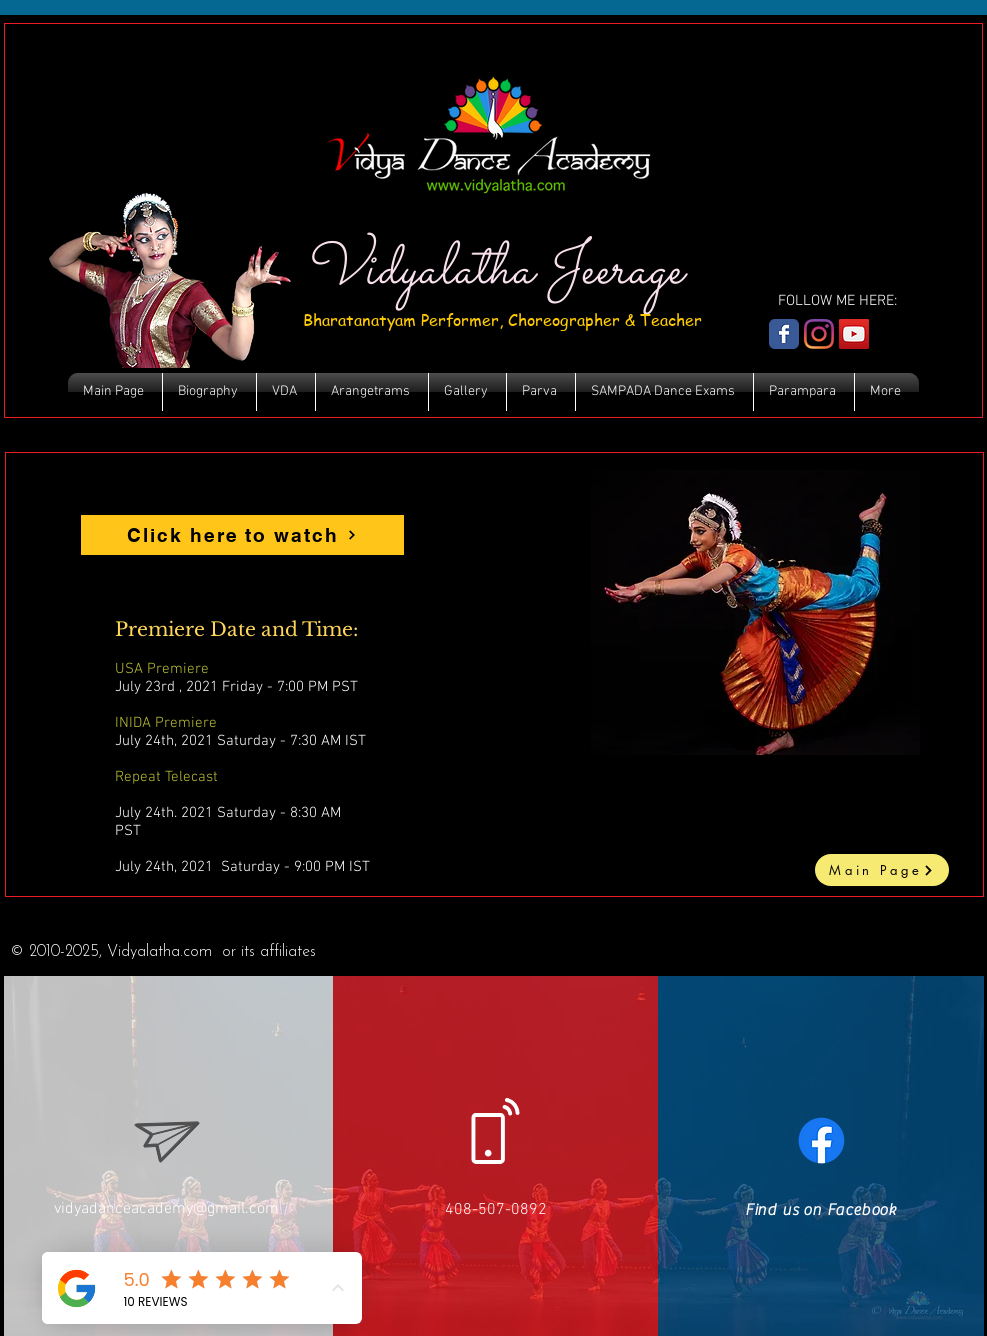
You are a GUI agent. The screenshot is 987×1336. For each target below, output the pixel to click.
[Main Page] (882, 870)
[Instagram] (819, 334)
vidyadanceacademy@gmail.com (166, 1209)
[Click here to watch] (242, 535)
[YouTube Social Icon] (854, 334)
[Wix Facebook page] (784, 334)
